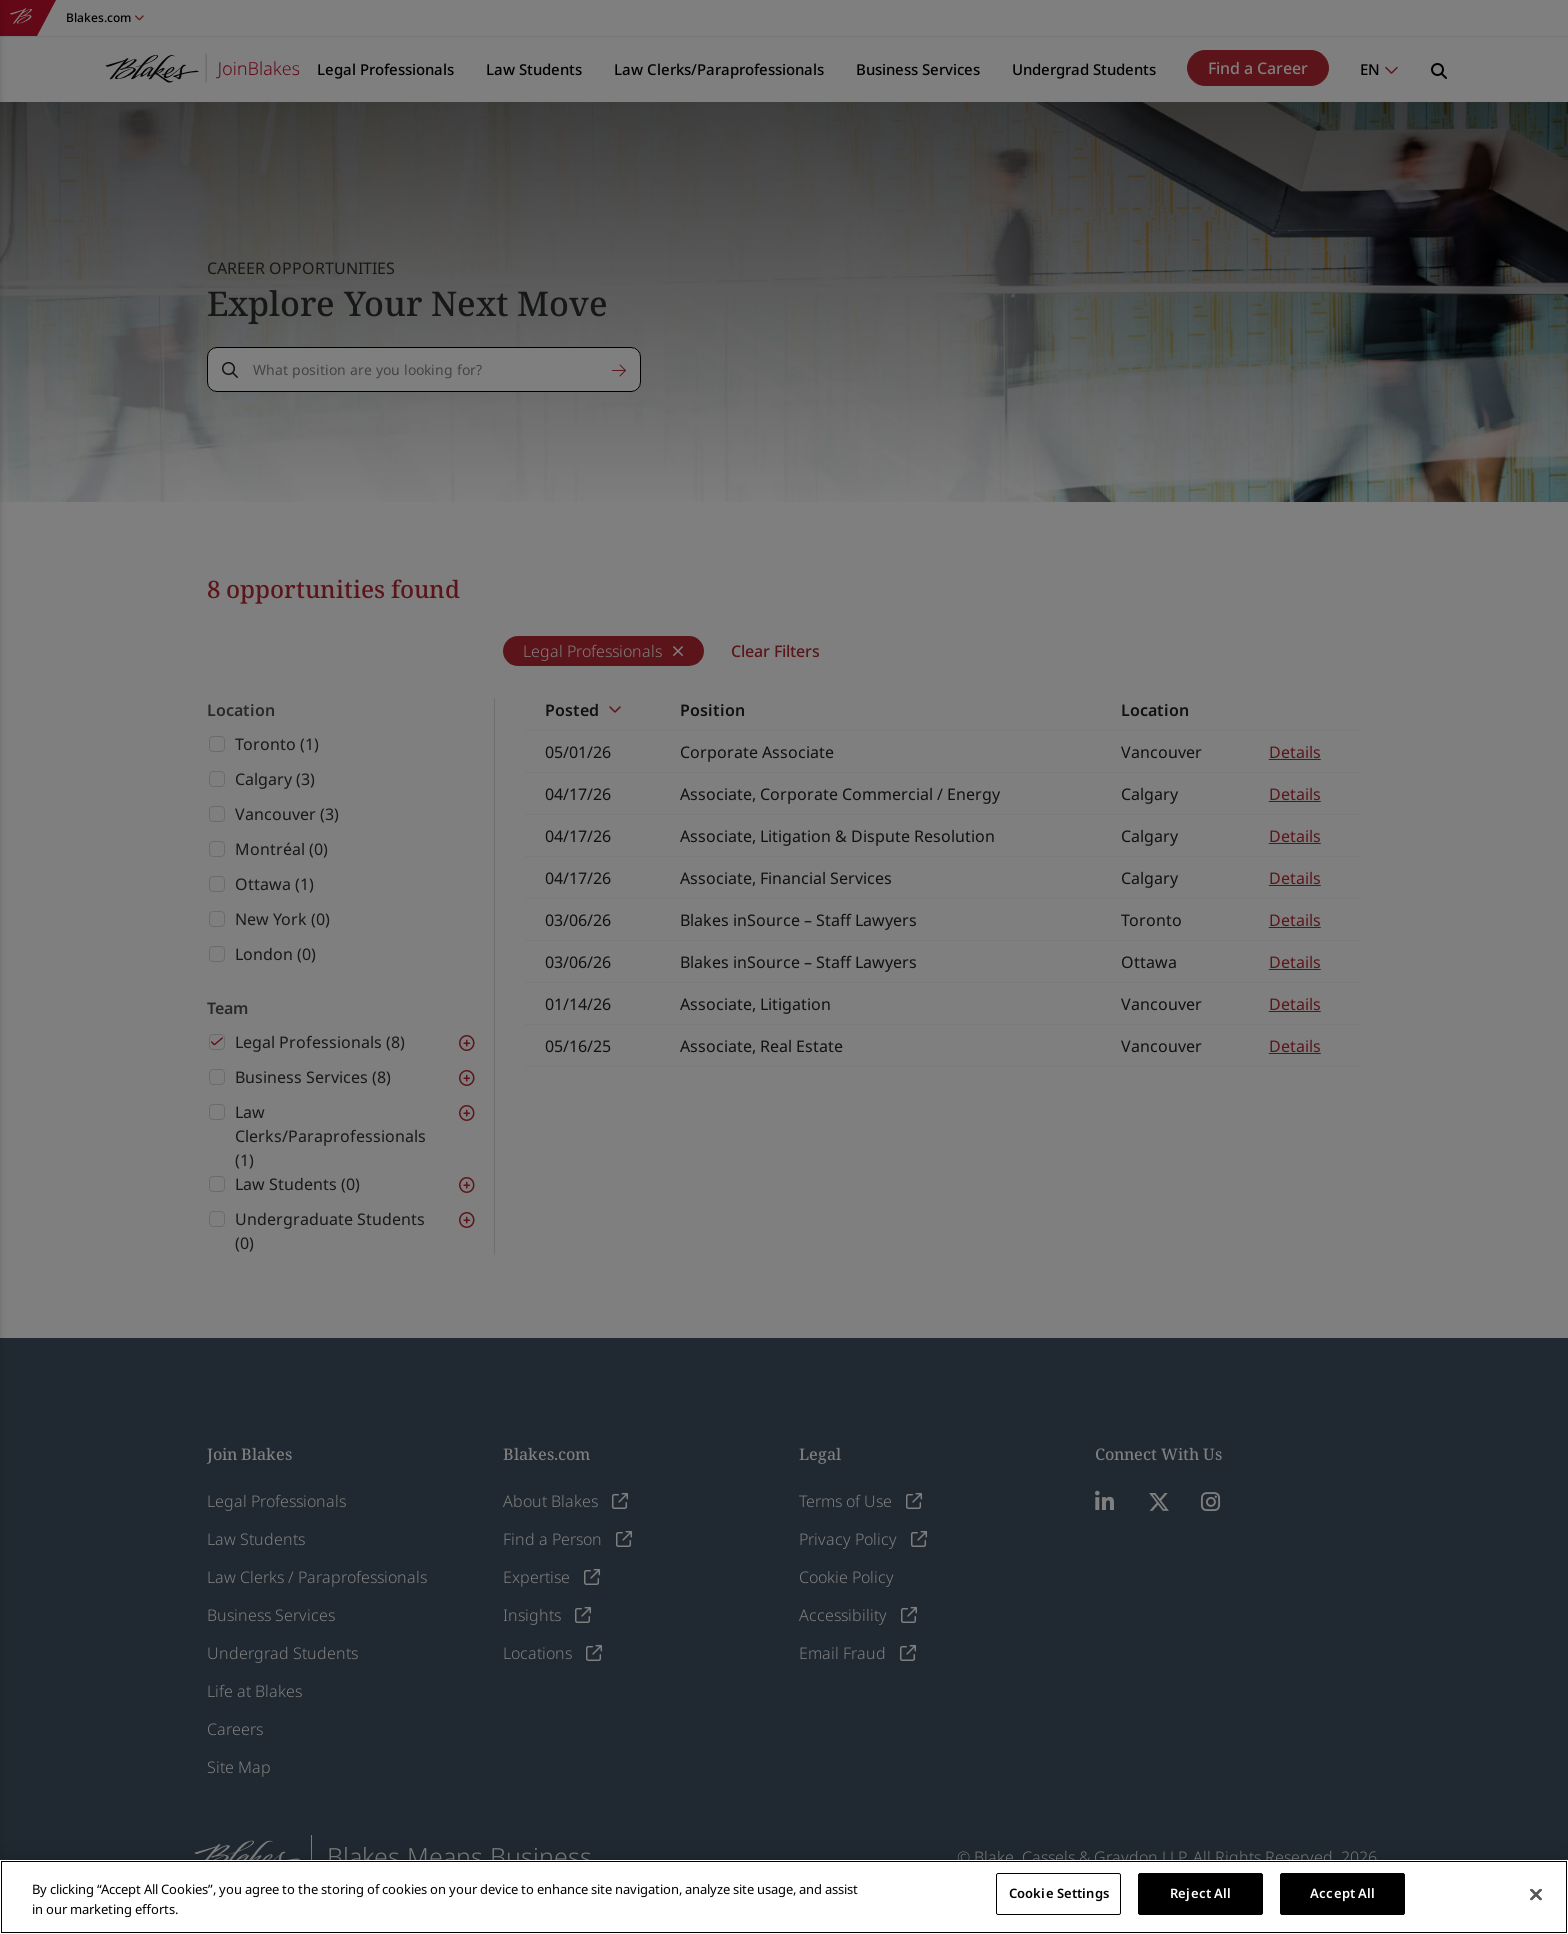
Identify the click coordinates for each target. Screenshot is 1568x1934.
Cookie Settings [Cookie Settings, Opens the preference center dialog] (1059, 1893)
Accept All (1342, 1893)
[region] (784, 1897)
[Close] (1536, 1895)
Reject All (1200, 1893)
